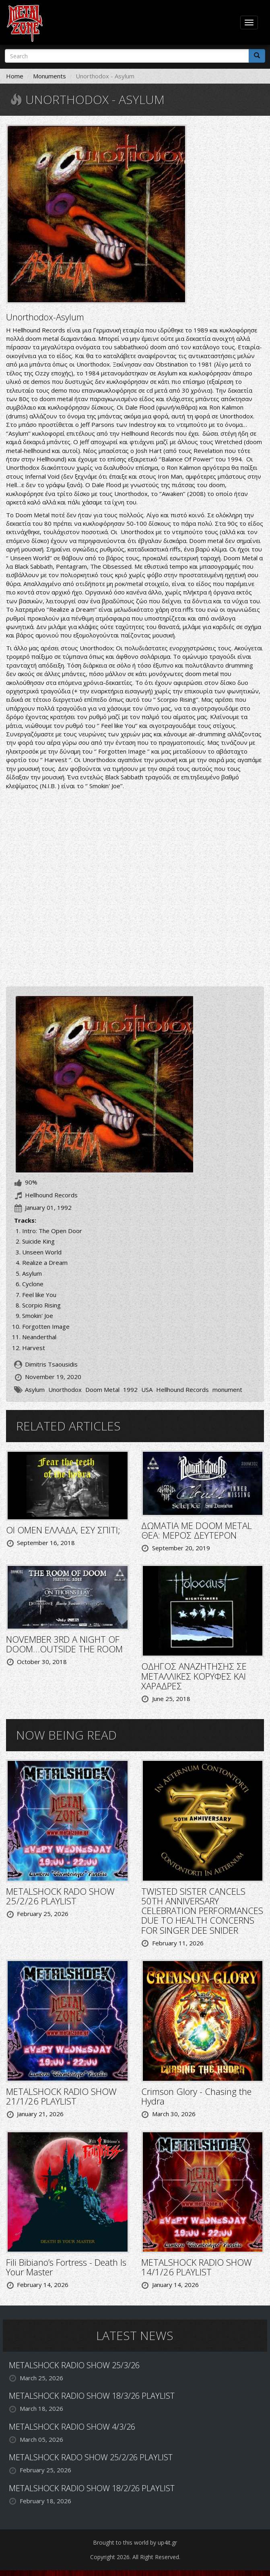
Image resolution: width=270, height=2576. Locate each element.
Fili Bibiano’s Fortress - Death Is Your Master (66, 2267)
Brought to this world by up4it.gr (135, 2542)
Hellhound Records (182, 1389)
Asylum (35, 1389)
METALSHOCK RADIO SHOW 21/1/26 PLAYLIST (61, 2096)
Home (14, 76)
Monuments (49, 76)
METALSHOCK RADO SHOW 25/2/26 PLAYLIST (60, 1896)
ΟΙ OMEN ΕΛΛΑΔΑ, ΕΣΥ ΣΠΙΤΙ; (63, 1530)
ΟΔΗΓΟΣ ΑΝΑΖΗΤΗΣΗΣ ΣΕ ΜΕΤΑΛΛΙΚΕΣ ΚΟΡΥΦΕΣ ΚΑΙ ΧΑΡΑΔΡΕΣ (194, 1675)
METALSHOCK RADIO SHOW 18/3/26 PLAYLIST (92, 2395)
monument (227, 1389)
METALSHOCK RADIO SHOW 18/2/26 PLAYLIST (92, 2488)
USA (147, 1389)
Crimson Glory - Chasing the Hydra (196, 2096)
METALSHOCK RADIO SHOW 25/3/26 (74, 2365)
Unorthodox (65, 1389)
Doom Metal (102, 1389)
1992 (130, 1389)
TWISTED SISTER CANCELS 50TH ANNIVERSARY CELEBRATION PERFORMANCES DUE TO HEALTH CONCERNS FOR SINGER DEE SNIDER (202, 1910)
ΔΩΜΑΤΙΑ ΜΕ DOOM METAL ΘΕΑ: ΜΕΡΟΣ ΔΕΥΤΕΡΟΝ (196, 1530)
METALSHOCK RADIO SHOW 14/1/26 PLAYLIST (196, 2267)
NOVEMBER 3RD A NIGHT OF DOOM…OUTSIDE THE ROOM (64, 1644)
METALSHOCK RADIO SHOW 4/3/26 (72, 2426)
